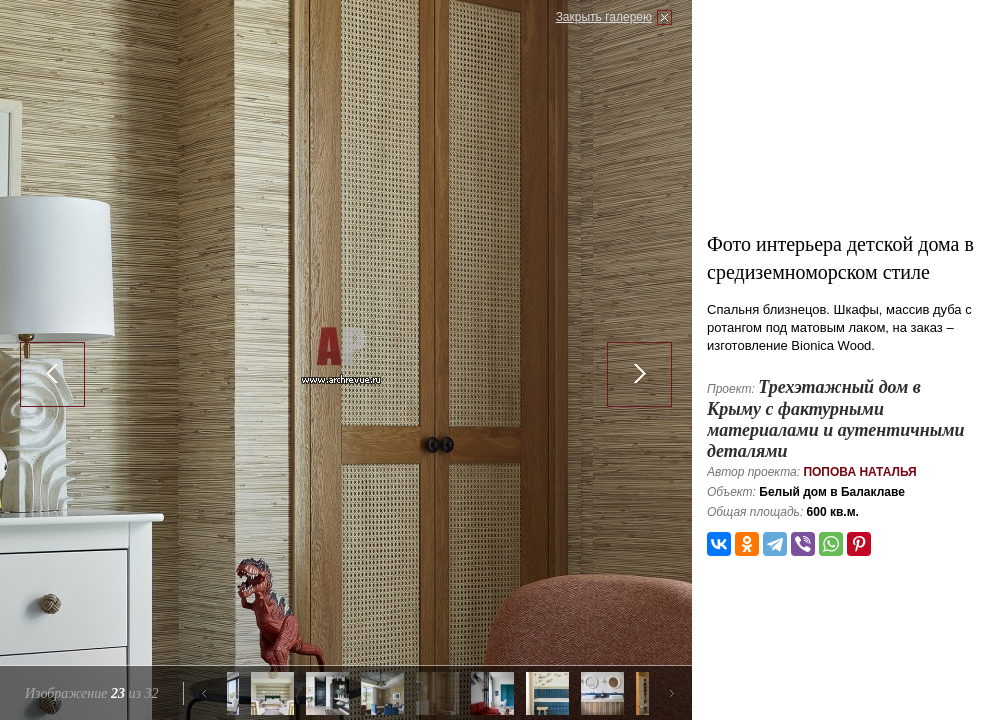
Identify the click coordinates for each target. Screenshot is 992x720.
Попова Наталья (859, 472)
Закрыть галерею (604, 17)
